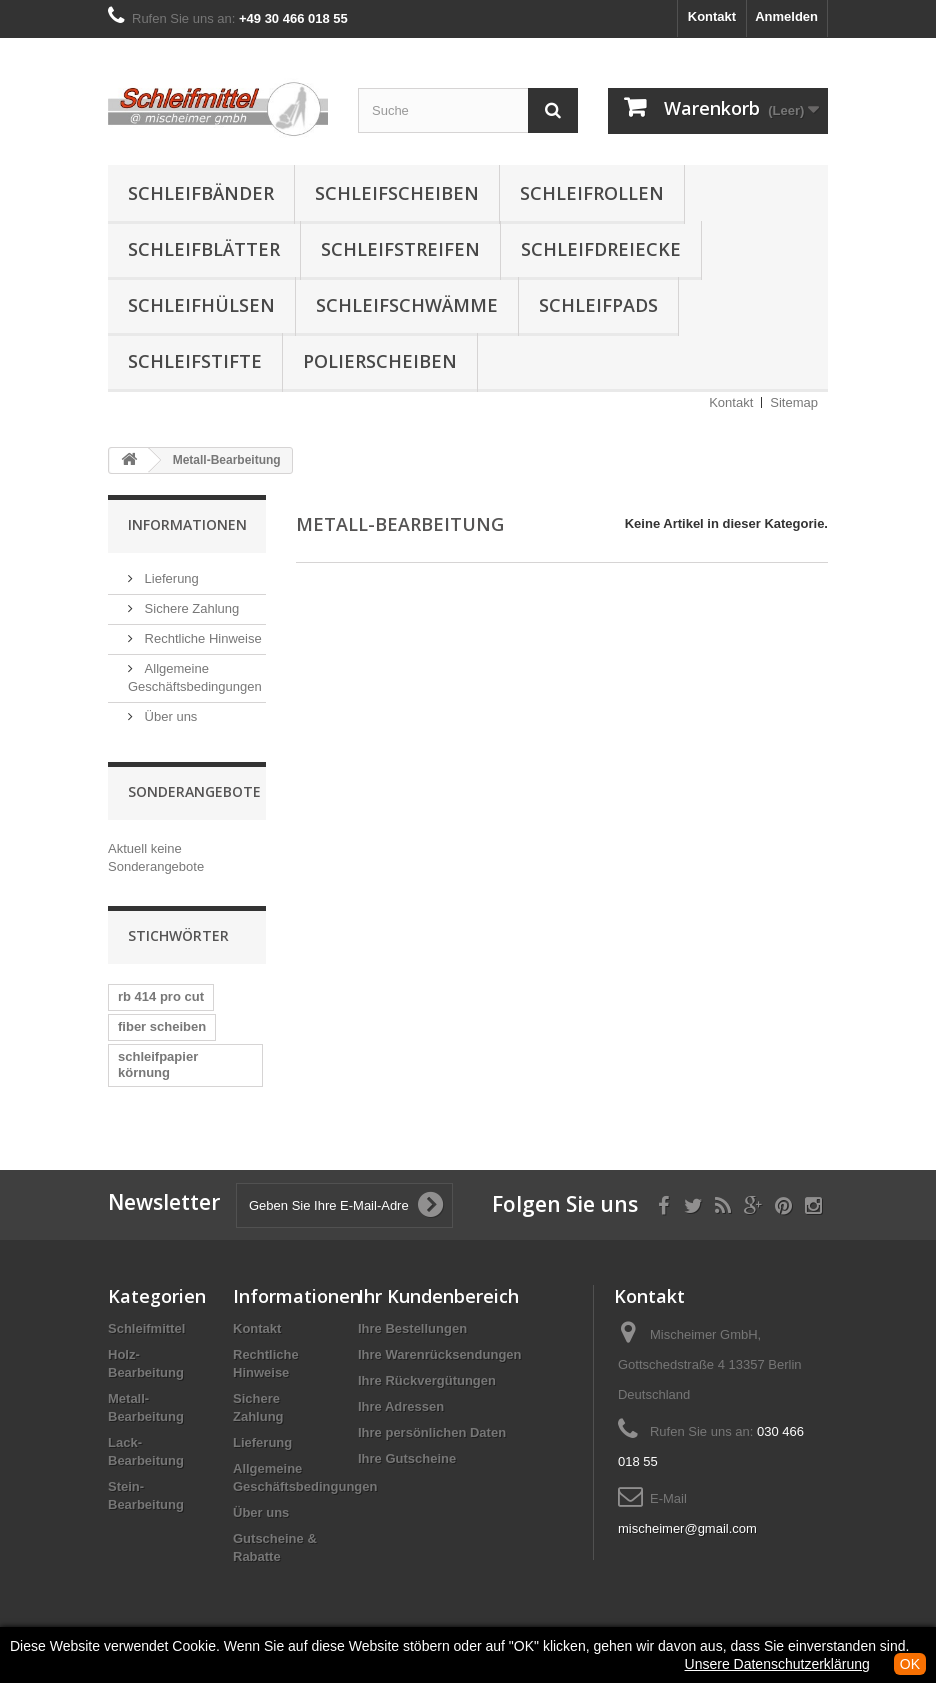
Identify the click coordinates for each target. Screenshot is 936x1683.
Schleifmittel (146, 1328)
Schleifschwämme (407, 305)
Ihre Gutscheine (407, 1458)
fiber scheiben (162, 1026)
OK (910, 1664)
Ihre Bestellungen (412, 1328)
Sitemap (794, 402)
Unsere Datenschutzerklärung (777, 1664)
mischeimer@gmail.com (687, 1528)
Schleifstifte (195, 361)
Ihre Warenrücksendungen (440, 1354)
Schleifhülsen (201, 305)
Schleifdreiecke (601, 249)
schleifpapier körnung (158, 1064)
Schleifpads (598, 305)
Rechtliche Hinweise (201, 638)
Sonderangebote (194, 791)
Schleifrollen (592, 193)
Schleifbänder (201, 193)
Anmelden (786, 16)
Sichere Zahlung (190, 608)
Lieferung (170, 578)
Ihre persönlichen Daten (432, 1432)
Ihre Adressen (401, 1406)
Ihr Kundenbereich (438, 1296)
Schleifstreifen (400, 249)
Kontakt (712, 16)
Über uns (169, 716)
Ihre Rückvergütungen (427, 1380)
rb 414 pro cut (161, 996)
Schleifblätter (204, 249)
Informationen (187, 524)
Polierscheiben (380, 361)
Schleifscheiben (397, 193)
